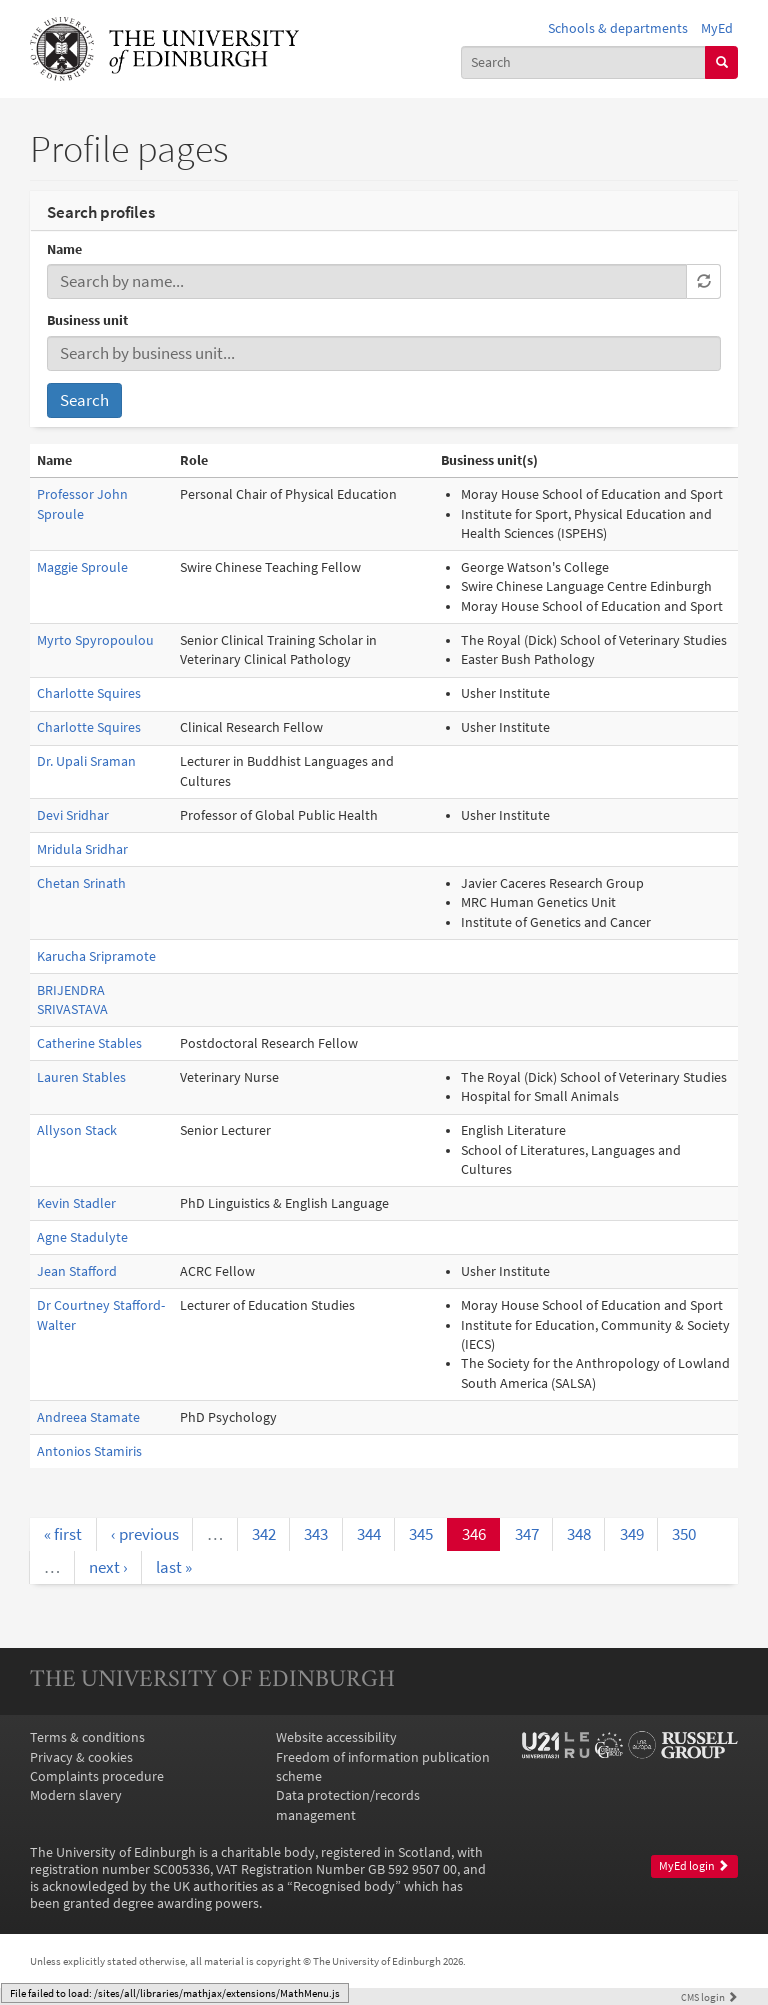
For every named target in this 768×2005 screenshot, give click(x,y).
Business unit (87, 320)
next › (108, 1567)
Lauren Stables (81, 1077)
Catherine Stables (89, 1043)
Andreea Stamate (88, 1417)
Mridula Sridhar (82, 849)
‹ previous (145, 1534)
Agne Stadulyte (82, 1237)
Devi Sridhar (73, 815)
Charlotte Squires (89, 693)
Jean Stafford (77, 1271)
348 (579, 1534)
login (709, 1997)
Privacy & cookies (81, 1757)
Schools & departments (618, 28)
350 (684, 1534)
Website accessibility (336, 1737)
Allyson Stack (77, 1130)
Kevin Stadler (76, 1203)
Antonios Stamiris (89, 1451)
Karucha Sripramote (96, 956)
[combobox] (584, 62)
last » (174, 1567)
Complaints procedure (97, 1776)
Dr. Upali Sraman (86, 761)
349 (632, 1534)
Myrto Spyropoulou (95, 640)
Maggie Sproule (82, 567)
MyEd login (694, 1866)
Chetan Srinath (81, 883)
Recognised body (344, 1886)
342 (264, 1534)
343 (316, 1534)
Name (64, 249)
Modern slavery (76, 1795)
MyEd (717, 28)
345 (421, 1534)
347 (527, 1534)
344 (369, 1534)
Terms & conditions (87, 1737)
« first (63, 1534)
